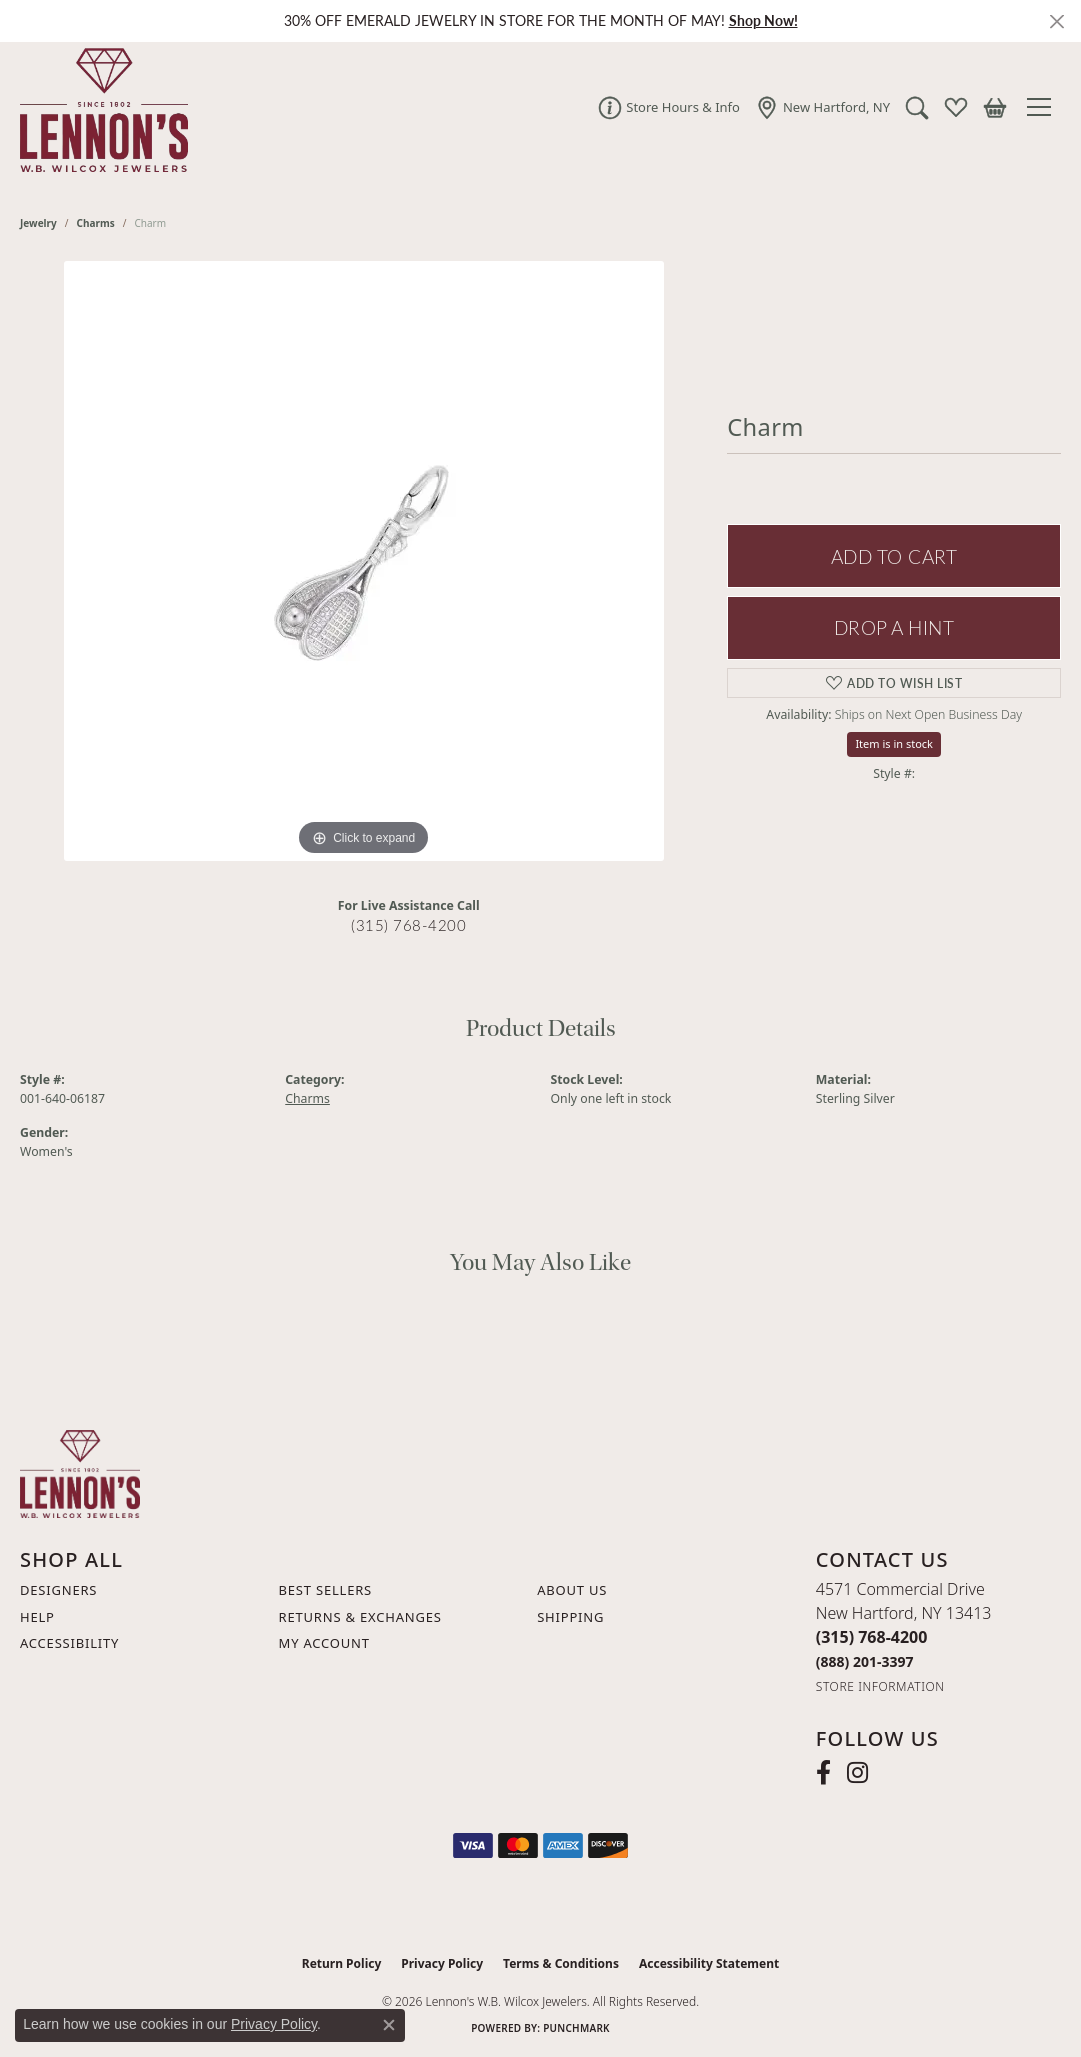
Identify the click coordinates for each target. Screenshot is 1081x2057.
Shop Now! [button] (763, 20)
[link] (669, 107)
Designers (58, 1590)
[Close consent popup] (389, 2025)
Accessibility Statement (709, 1963)
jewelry (38, 223)
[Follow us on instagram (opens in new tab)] (857, 1773)
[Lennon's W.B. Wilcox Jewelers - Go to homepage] (80, 1472)
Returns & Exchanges (360, 1617)
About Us (572, 1590)
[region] (364, 561)
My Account (324, 1643)
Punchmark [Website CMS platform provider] (576, 2028)
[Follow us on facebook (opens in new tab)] (823, 1773)
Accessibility (69, 1643)
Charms (96, 223)
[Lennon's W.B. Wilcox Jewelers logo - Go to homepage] (99, 107)
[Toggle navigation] (1044, 107)
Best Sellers (325, 1590)
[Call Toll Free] (865, 1661)
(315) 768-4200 (408, 925)
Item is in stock (894, 743)
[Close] (1056, 21)
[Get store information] (880, 1686)
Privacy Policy (442, 1963)
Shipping (570, 1617)
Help (37, 1617)
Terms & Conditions (561, 1963)
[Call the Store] (872, 1637)
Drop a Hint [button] (894, 627)
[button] (917, 107)
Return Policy (342, 1963)
